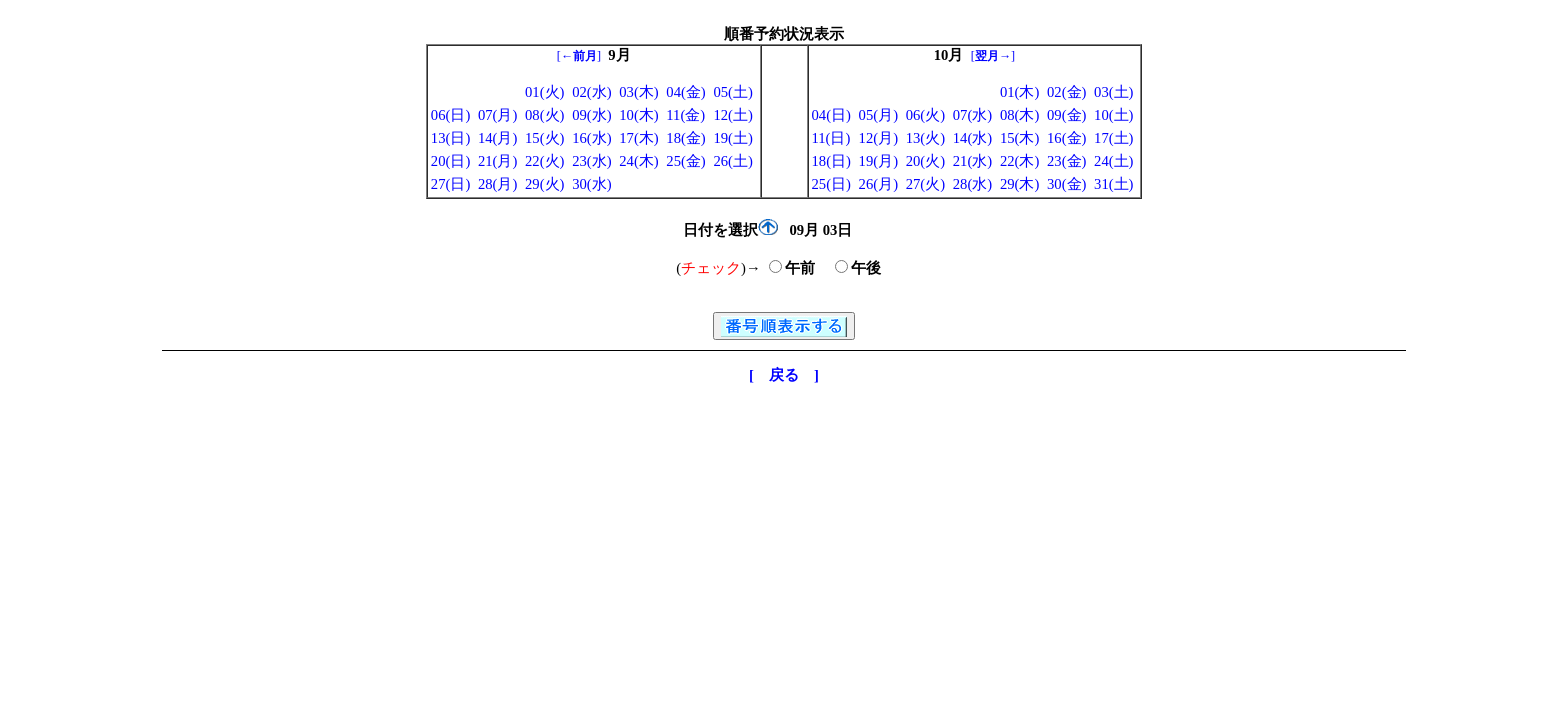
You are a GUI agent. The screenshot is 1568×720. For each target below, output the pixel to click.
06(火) (925, 115)
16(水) (591, 138)
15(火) (544, 138)
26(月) (878, 184)
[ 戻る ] (784, 375)
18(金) (685, 138)
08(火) (544, 115)
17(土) (1113, 138)
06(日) (450, 115)
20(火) (925, 161)
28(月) (497, 184)
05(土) (732, 92)
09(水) (591, 115)
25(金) (685, 161)
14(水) (972, 138)
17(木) (638, 138)
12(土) (732, 115)
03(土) (1113, 92)
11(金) (685, 115)
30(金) (1066, 184)
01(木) (1019, 92)
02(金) (1066, 92)
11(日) (831, 138)
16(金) (1066, 138)
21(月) (497, 161)
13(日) (450, 138)
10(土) (1113, 115)
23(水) (591, 161)
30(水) (591, 184)
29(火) (544, 184)
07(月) (497, 115)
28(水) (972, 184)
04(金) (685, 92)
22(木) (1019, 161)
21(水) (972, 161)
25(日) (831, 184)
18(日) (831, 161)
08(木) (1019, 115)
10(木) (638, 115)
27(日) (450, 184)
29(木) (1019, 184)
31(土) (1113, 184)
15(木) (1019, 138)
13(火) (925, 138)
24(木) (638, 161)
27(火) (925, 184)
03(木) (638, 92)
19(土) (732, 138)
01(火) (544, 92)
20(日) (450, 161)
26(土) (732, 161)
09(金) (1066, 115)
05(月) (878, 115)
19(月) (878, 161)
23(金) (1066, 161)
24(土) (1113, 161)
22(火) (544, 161)
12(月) (878, 138)
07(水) (972, 115)
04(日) (831, 115)
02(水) (591, 92)
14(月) (497, 138)
